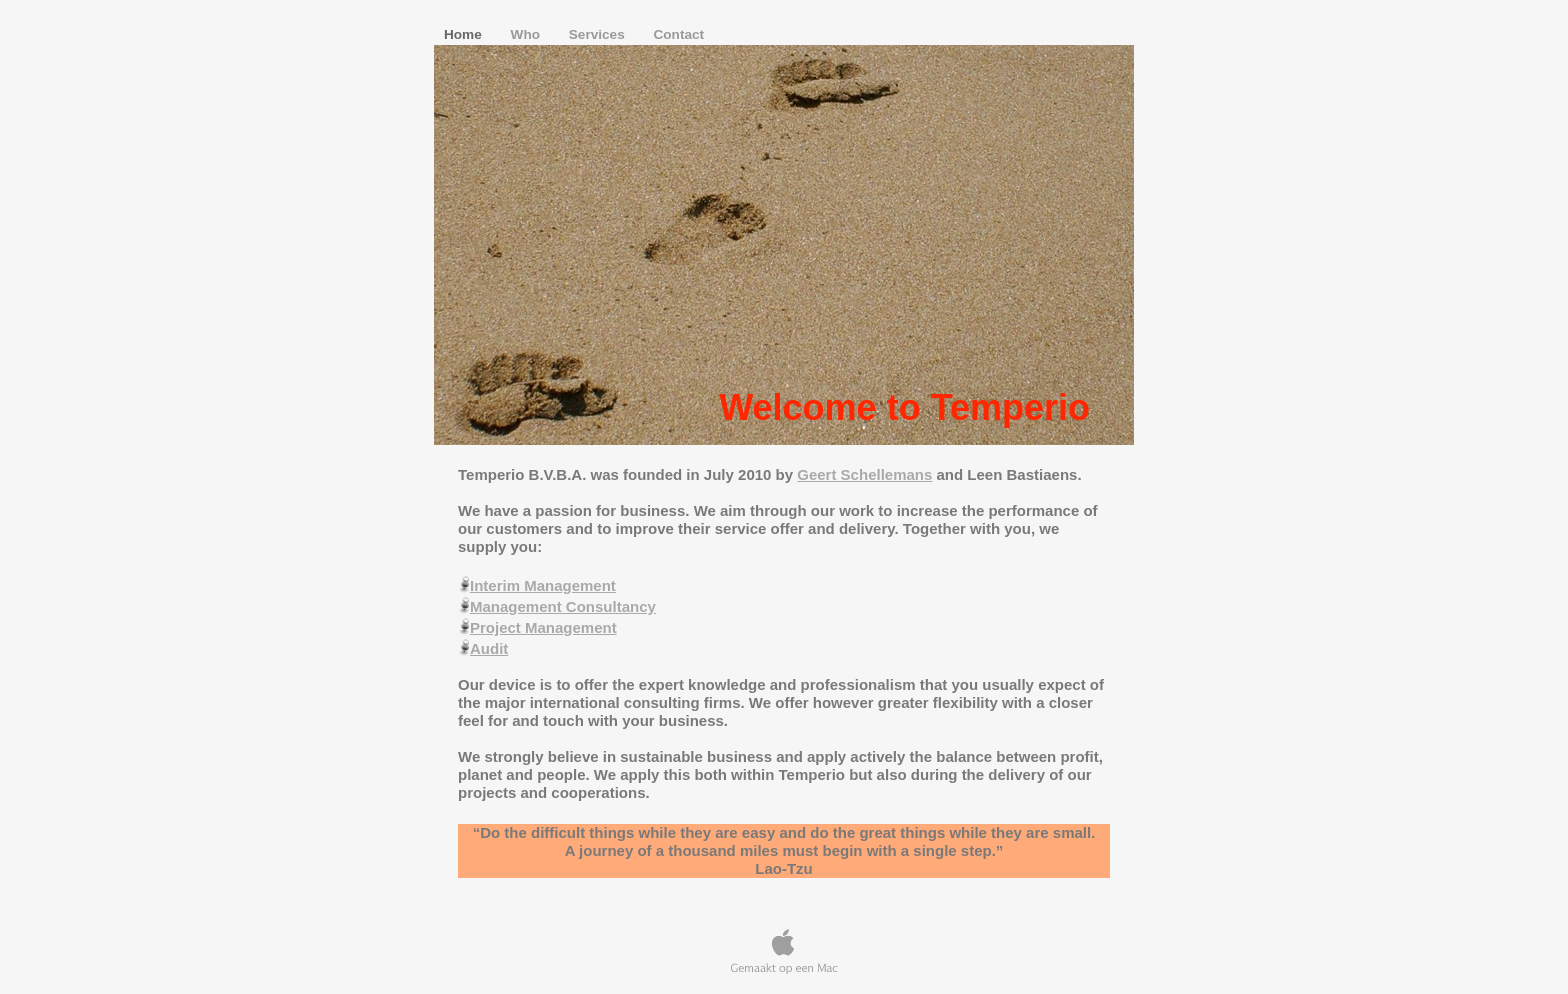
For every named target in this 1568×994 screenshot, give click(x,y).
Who (527, 34)
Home (465, 34)
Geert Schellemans (864, 474)
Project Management (543, 627)
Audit (489, 648)
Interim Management (543, 585)
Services (599, 34)
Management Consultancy (563, 606)
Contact (678, 34)
